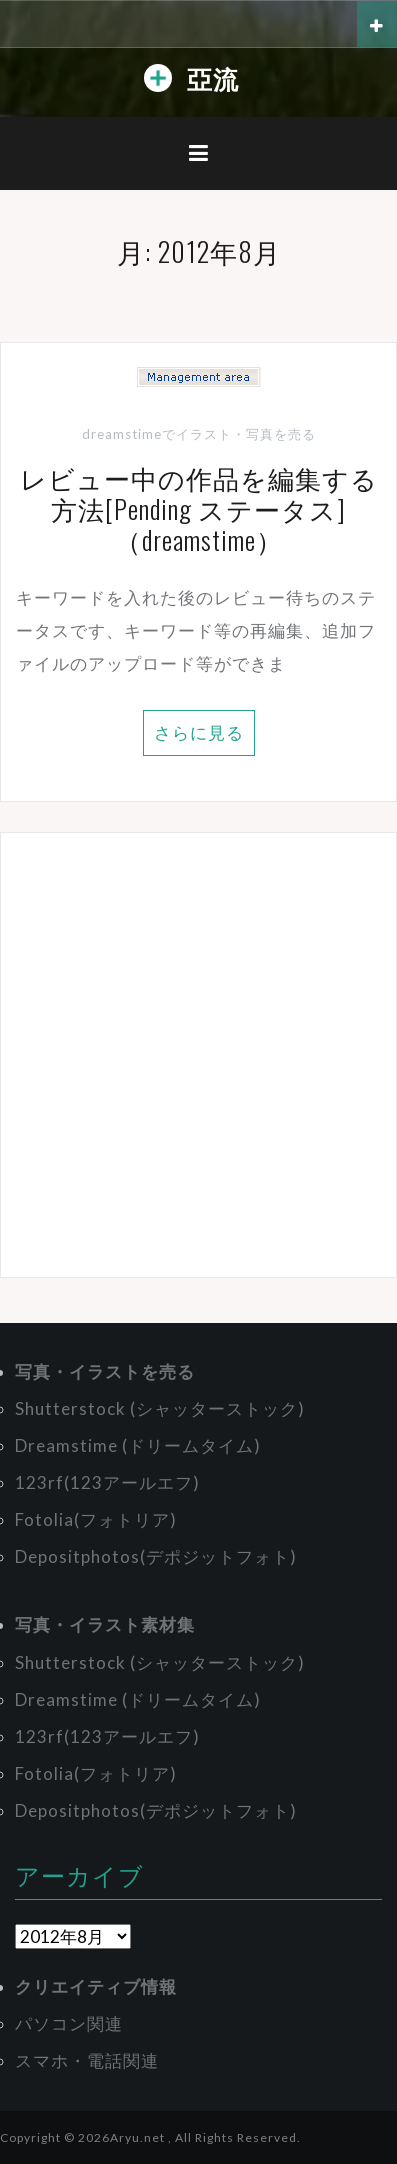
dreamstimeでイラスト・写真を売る (199, 434)
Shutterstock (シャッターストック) (160, 1408)
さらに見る (199, 732)
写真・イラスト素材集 (105, 1624)
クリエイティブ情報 (96, 1986)
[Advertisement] (198, 1055)
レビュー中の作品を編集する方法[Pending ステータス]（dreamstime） (199, 508)
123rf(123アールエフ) (107, 1482)
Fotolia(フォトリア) (96, 1519)
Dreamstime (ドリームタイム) (138, 1445)
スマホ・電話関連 (87, 2060)
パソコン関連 (69, 2023)
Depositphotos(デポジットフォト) (156, 1556)
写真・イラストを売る (105, 1371)
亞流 (213, 77)
